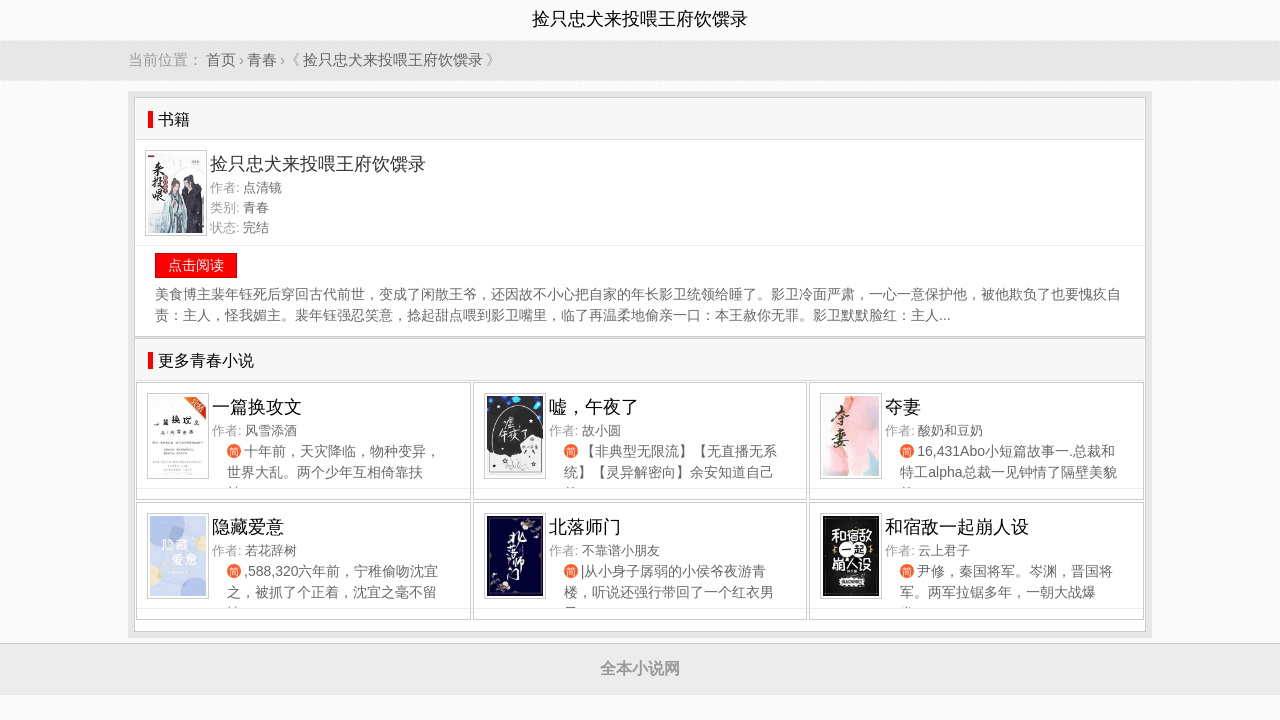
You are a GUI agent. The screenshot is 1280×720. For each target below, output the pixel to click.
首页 (221, 59)
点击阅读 (196, 265)
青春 (262, 59)
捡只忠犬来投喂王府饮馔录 (393, 59)
